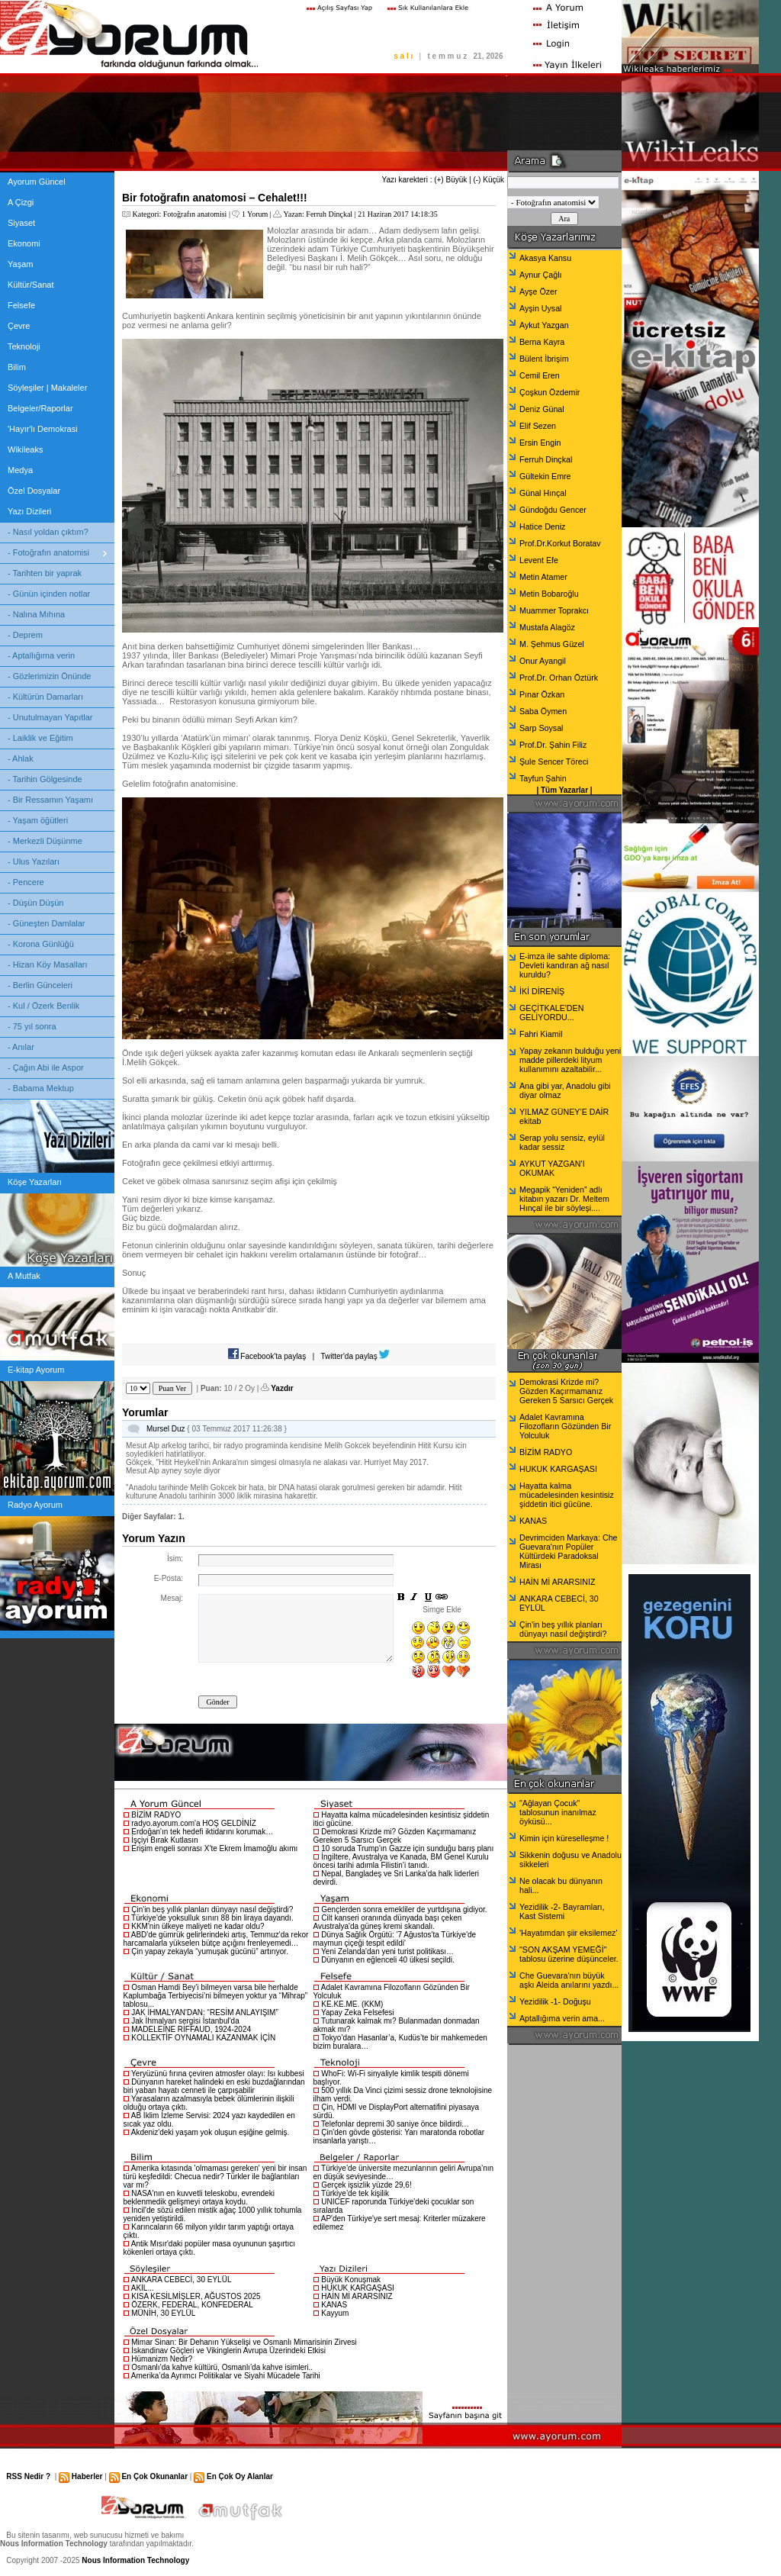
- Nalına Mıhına (36, 614)
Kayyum (335, 2313)
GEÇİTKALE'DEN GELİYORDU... (551, 1012)
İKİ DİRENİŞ (541, 991)
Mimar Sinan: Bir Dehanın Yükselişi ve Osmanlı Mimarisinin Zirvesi (243, 2342)
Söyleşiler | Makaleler (47, 387)
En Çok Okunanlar (154, 2476)
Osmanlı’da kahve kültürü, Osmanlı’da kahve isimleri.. (222, 2367)
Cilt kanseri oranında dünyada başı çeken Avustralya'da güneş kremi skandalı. (387, 1922)
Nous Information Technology (135, 2560)
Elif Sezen (537, 425)
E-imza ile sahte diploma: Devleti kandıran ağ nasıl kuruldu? (564, 965)
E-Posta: (168, 1578)
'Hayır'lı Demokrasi (43, 428)
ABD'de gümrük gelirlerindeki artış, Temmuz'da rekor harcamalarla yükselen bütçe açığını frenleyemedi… (216, 1938)
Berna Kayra (541, 341)
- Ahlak (21, 758)
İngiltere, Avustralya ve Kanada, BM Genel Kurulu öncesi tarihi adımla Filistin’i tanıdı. (401, 1861)
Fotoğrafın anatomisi (195, 214)
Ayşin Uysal (540, 308)
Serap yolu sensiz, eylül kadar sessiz (562, 1142)
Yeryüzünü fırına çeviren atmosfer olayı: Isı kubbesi (217, 2073)
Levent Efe (538, 560)
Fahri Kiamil (540, 1033)
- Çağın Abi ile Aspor (46, 1067)
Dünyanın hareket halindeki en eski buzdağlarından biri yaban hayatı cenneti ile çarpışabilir (214, 2086)
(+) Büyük (450, 179)
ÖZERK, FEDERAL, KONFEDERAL (191, 2305)
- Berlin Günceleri (40, 985)
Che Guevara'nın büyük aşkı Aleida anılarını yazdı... (569, 1980)
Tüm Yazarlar (564, 790)
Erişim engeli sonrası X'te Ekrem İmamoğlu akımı (214, 1848)
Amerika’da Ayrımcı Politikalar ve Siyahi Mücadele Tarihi (225, 2376)
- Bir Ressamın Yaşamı (50, 799)
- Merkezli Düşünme (45, 840)
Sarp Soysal (541, 728)
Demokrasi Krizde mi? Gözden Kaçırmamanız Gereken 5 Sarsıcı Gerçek (395, 1835)
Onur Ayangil (542, 660)
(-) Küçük (488, 179)
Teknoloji (24, 346)
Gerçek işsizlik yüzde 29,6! (366, 2185)
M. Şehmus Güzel (551, 644)
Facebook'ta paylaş (267, 1356)
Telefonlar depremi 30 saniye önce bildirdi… (395, 2124)
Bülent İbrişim (544, 358)
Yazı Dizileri (29, 511)
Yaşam (20, 264)
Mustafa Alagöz (547, 627)
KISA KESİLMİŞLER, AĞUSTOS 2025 (195, 2296)
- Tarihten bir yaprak (45, 573)
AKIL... (142, 2288)
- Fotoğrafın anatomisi (48, 552)
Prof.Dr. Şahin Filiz (553, 744)
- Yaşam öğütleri (38, 820)
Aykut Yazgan (544, 325)
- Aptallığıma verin (41, 655)
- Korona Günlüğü (41, 943)
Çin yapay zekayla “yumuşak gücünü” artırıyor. (209, 1951)
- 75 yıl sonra (32, 1026)
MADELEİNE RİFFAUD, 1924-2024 (191, 2029)
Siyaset (21, 222)
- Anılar (21, 1046)
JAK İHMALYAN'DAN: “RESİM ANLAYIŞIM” (204, 2012)
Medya (20, 470)
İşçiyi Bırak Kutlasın (164, 1840)
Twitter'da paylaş (355, 1356)
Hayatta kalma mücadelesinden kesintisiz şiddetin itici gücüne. (566, 1495)
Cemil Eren (539, 375)
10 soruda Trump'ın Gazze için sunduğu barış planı (407, 1848)
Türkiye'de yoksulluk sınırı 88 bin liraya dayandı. (212, 1918)
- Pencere (26, 882)
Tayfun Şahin (543, 778)
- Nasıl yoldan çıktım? (48, 531)
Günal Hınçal (543, 492)
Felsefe (21, 305)
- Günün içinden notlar (49, 593)
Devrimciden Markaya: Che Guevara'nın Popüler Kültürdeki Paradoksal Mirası (568, 1551)
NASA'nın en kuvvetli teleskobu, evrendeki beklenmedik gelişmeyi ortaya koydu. (199, 2197)
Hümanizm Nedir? (161, 2359)
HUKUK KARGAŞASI (357, 2288)
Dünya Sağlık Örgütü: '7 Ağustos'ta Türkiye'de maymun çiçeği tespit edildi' (395, 1938)
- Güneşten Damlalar (46, 923)
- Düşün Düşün (35, 902)
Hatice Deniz (542, 526)
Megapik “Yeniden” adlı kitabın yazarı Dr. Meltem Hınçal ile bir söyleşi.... (564, 1198)
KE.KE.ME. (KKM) (352, 2004)
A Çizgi (21, 202)
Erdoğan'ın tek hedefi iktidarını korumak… (202, 1831)
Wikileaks (25, 449)
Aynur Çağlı (540, 274)
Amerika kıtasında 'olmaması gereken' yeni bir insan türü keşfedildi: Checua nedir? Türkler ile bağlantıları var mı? (215, 2176)
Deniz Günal (541, 409)
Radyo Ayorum (35, 1504)
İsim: (175, 1558)
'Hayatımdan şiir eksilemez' (568, 1932)
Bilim (17, 367)
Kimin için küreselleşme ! (564, 1838)
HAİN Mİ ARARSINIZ (356, 2296)
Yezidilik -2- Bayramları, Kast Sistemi (562, 1911)
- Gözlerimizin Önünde (49, 676)
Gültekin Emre (545, 476)
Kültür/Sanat (31, 284)
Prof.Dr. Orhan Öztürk (558, 677)
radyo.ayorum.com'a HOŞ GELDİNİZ (193, 1823)
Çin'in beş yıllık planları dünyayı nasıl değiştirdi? (212, 1909)
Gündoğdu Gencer (553, 509)
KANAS (334, 2305)
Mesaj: (172, 1598)
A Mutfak (24, 1275)
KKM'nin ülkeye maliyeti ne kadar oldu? (197, 1926)
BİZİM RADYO (156, 1815)
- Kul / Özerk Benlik (43, 1005)
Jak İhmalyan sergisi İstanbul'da (185, 2021)
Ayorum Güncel (37, 181)
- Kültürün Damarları (45, 696)
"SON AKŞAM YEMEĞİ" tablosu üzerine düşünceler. (569, 1954)
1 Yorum (255, 214)
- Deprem (25, 634)
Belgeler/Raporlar (40, 408)
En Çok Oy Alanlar (240, 2476)
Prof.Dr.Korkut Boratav (560, 543)
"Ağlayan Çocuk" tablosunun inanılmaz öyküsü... (557, 1812)
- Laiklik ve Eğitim (40, 737)
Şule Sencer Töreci (553, 761)
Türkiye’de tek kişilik (355, 2193)
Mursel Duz (165, 1429)
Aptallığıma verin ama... (562, 2018)
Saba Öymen (543, 711)
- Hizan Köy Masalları (48, 964)
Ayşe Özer (538, 291)
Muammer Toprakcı (554, 610)
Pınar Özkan (541, 694)
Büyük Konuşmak (351, 2279)
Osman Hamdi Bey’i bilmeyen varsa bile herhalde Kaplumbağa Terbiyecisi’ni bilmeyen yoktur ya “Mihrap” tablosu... (216, 1995)
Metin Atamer (543, 576)
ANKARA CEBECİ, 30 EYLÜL (181, 2279)
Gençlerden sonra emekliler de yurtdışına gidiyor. (404, 1909)
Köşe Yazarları (35, 1182)
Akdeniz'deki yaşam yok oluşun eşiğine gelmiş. (210, 2132)
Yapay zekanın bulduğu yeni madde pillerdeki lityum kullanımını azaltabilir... (570, 1060)
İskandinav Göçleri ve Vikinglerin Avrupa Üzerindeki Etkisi (228, 2350)
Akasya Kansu (545, 257)
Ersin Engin (540, 442)
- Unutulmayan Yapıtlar (50, 717)
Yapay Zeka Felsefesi (357, 2012)
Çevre (19, 325)
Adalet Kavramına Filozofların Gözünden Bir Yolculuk (565, 1426)
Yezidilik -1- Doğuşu (555, 2001)
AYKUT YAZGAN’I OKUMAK (552, 1168)
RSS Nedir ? (28, 2476)
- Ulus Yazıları (33, 861)
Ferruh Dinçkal (329, 214)
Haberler (87, 2476)
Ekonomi (24, 243)
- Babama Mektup (41, 1088)
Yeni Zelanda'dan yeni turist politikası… (387, 1951)
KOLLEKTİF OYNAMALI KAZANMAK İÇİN (203, 2037)
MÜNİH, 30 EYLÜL (163, 2313)
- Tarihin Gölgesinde (45, 779)
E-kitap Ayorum (36, 1369)
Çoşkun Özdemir (549, 392)
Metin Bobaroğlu (549, 593)
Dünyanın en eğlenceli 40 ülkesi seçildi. (388, 1960)
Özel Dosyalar (34, 490)
